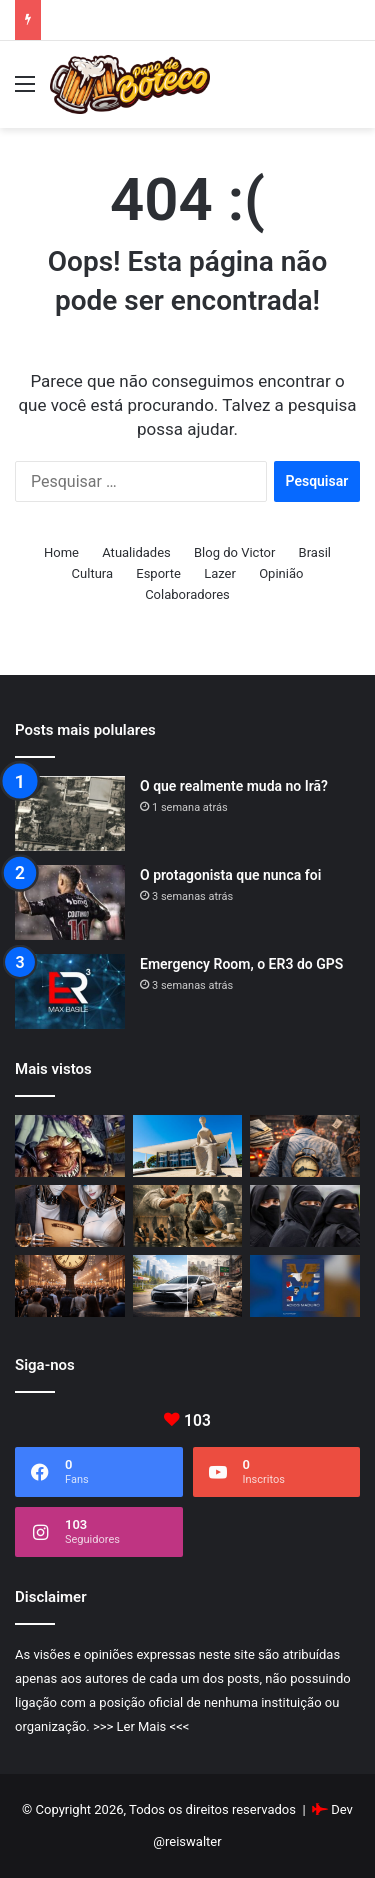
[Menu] (70, 1216)
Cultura (92, 573)
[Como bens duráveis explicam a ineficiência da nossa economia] (188, 1286)
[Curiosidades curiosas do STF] (188, 1146)
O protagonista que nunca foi (230, 875)
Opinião (281, 573)
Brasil (315, 552)
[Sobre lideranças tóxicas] (188, 1216)
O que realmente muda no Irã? (234, 786)
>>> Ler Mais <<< (141, 1726)
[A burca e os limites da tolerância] (305, 1216)
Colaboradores (187, 594)
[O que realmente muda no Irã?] (70, 813)
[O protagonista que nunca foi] (70, 902)
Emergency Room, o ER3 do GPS (241, 964)
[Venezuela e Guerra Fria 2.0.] (305, 1286)
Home (61, 552)
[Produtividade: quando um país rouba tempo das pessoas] (305, 1146)
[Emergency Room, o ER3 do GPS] (70, 991)
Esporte (158, 573)
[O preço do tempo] (70, 1286)
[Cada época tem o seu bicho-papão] (70, 1146)
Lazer (220, 573)
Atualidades (136, 552)
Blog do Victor (234, 552)
